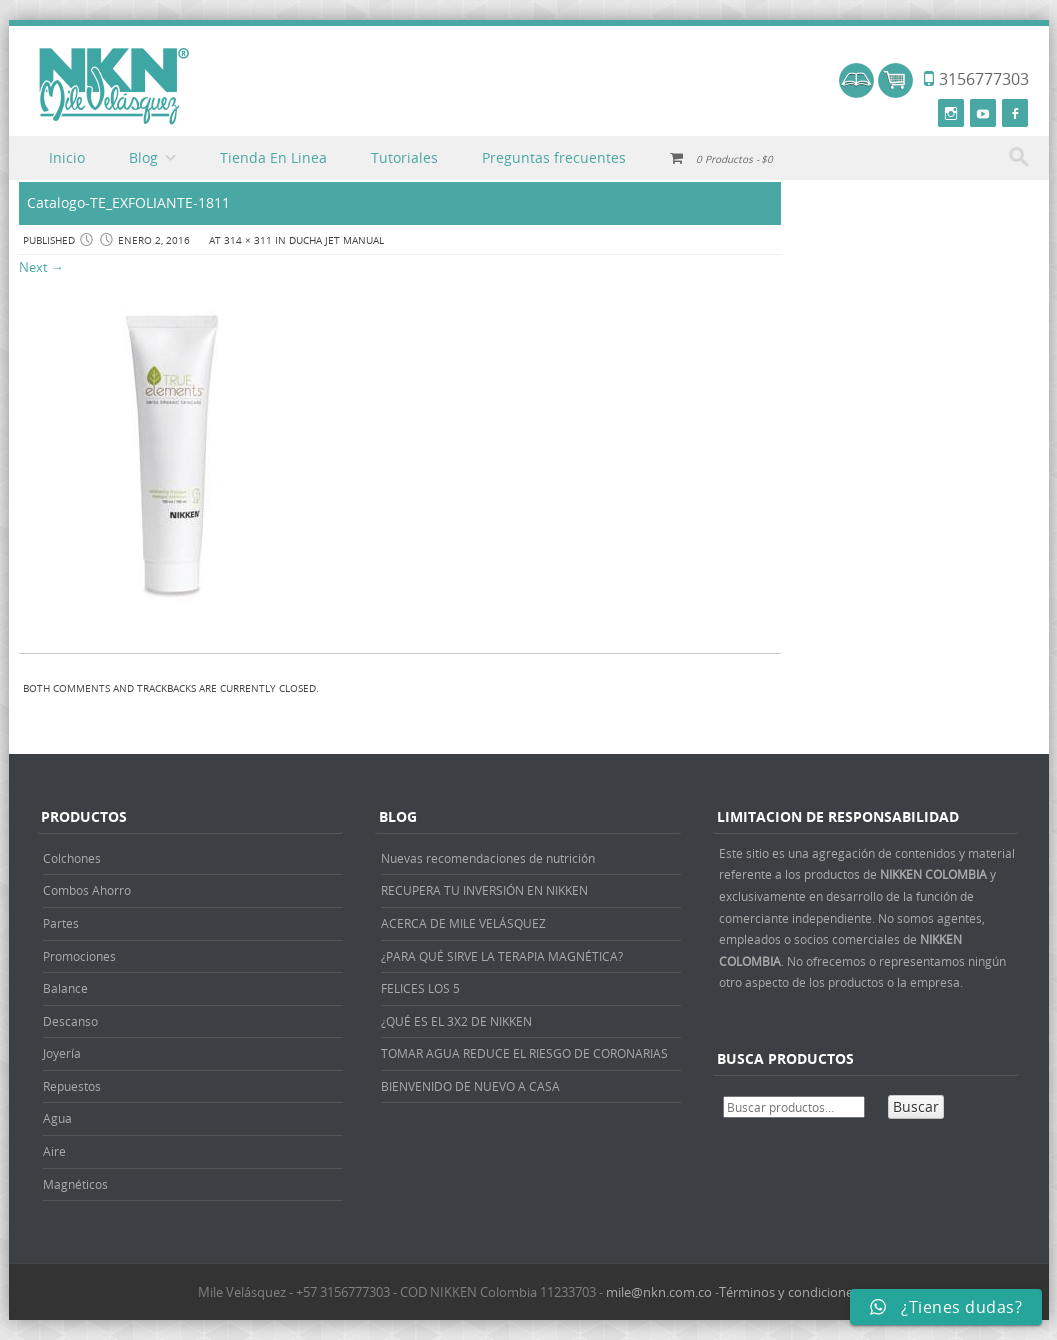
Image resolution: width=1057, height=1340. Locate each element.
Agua (57, 1118)
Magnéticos (75, 1184)
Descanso (70, 1021)
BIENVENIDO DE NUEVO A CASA (470, 1086)
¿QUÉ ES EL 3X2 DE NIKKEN (456, 1021)
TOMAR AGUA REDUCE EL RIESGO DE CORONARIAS (524, 1053)
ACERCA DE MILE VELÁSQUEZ (463, 923)
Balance (65, 988)
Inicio (67, 157)
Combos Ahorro (87, 890)
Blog (143, 157)
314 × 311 (248, 240)
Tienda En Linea (273, 157)
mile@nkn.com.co (659, 1292)
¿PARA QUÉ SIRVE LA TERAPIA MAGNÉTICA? (502, 956)
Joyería (62, 1053)
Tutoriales (404, 157)
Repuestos (72, 1086)
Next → (41, 267)
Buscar (916, 1106)
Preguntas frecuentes (554, 157)
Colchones (72, 858)
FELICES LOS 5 (420, 988)
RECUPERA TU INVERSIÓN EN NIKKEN (484, 890)
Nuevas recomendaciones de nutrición (488, 858)
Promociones (79, 956)
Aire (54, 1151)
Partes (61, 923)
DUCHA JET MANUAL (336, 240)
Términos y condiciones (789, 1292)
